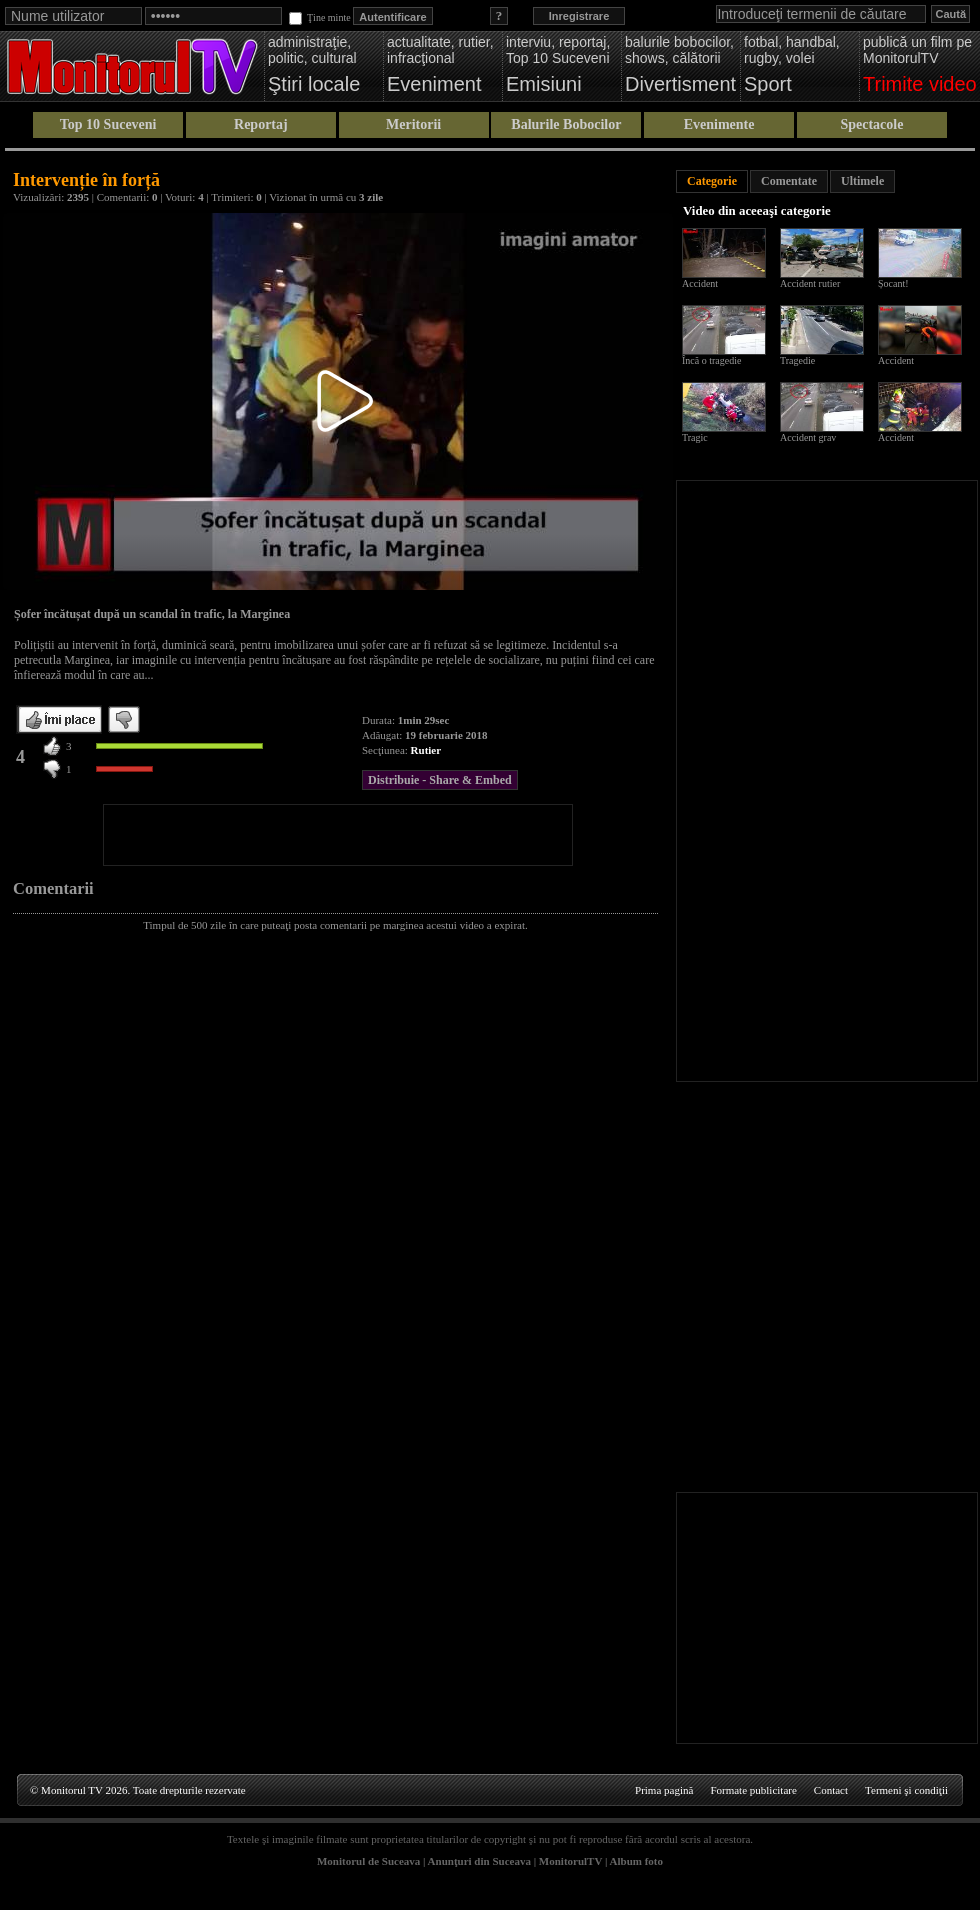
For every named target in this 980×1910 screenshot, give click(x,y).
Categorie (712, 181)
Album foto (636, 1861)
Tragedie (797, 360)
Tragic (695, 437)
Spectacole (871, 124)
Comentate (789, 181)
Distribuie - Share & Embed (440, 780)
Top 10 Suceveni (108, 124)
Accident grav (808, 437)
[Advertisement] (338, 835)
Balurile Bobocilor (566, 124)
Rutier (426, 750)
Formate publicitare (753, 1790)
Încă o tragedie (711, 360)
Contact (831, 1790)
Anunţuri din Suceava (479, 1861)
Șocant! (893, 283)
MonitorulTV (570, 1861)
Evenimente (719, 124)
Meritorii (413, 124)
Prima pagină (664, 1790)
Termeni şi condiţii (906, 1790)
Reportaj (261, 124)
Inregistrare (579, 16)
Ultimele (862, 181)
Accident (700, 283)
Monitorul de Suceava (368, 1861)
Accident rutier (810, 283)
